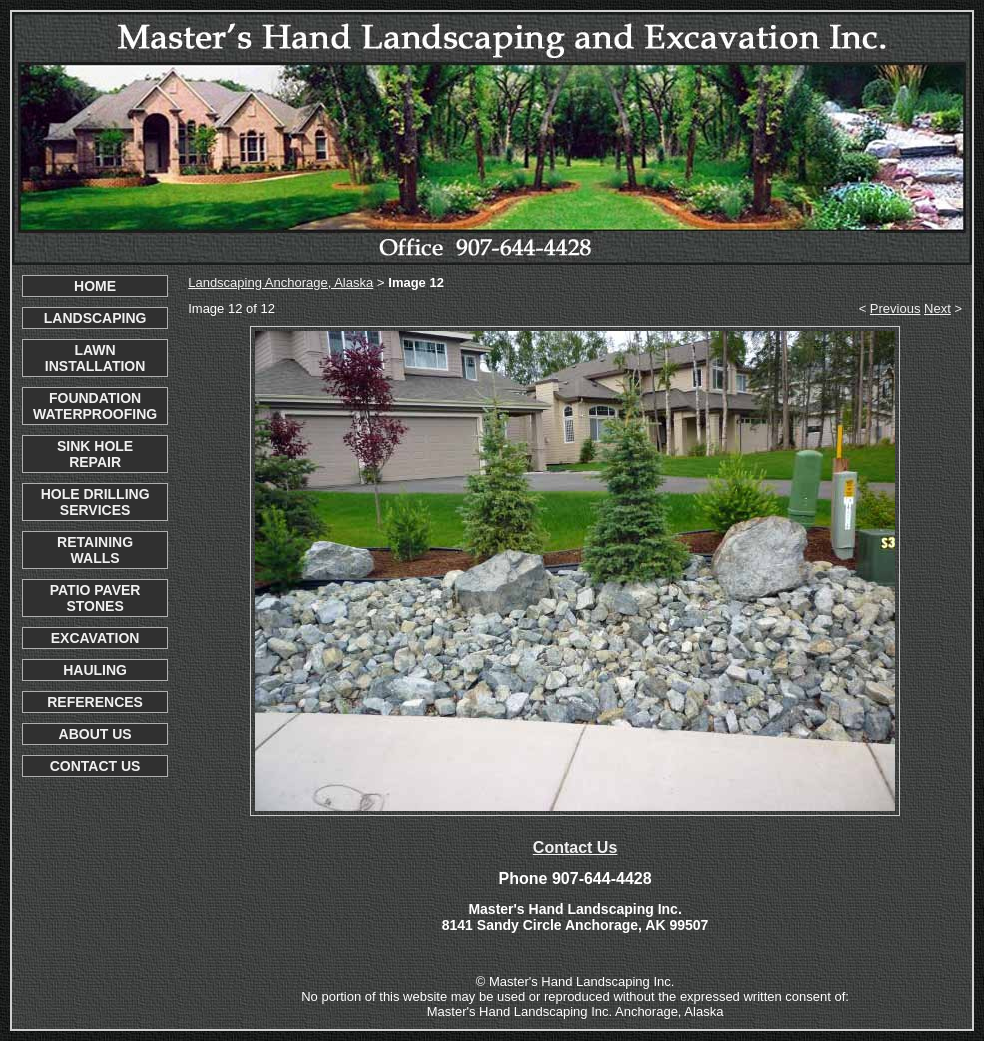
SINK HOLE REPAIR (95, 454)
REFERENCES (95, 702)
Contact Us (575, 847)
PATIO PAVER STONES (95, 598)
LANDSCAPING (95, 318)
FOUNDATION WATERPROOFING (95, 406)
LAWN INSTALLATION (95, 358)
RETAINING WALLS (95, 550)
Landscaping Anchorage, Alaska (280, 282)
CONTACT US (95, 766)
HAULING (95, 670)
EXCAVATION (95, 638)
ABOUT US (95, 734)
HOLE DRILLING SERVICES (95, 502)
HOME (95, 286)
